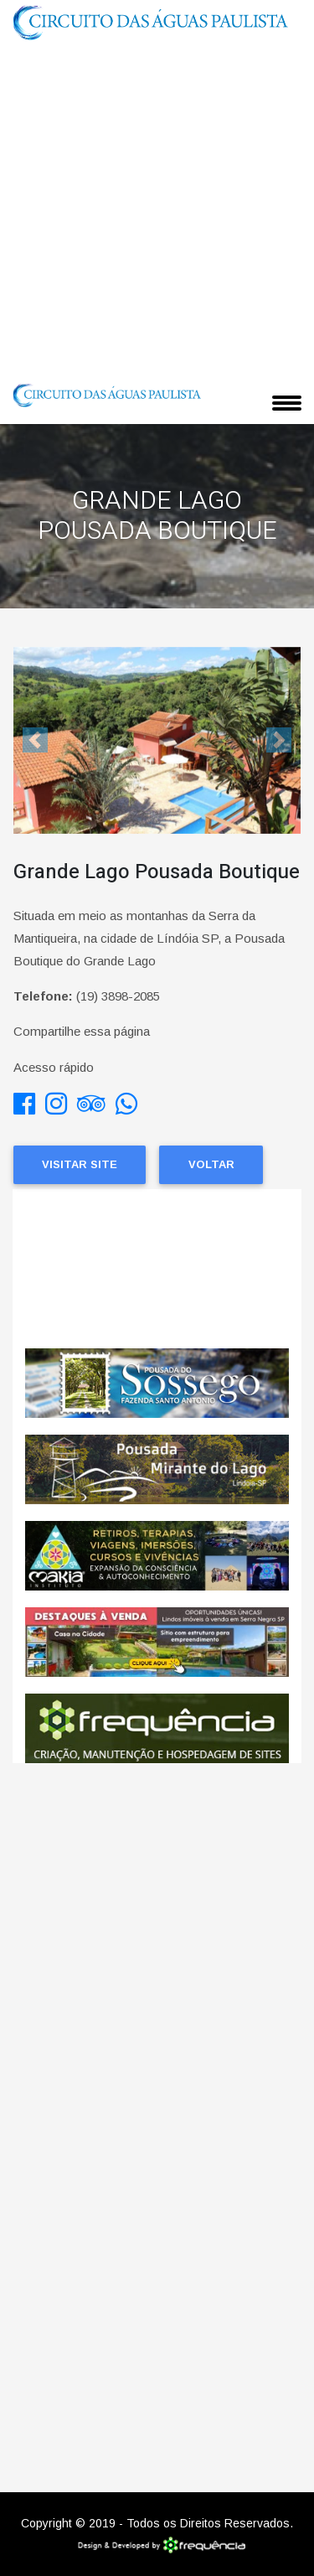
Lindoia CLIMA (157, 1269)
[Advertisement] (157, 210)
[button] (34, 740)
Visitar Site (79, 1164)
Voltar (211, 1164)
